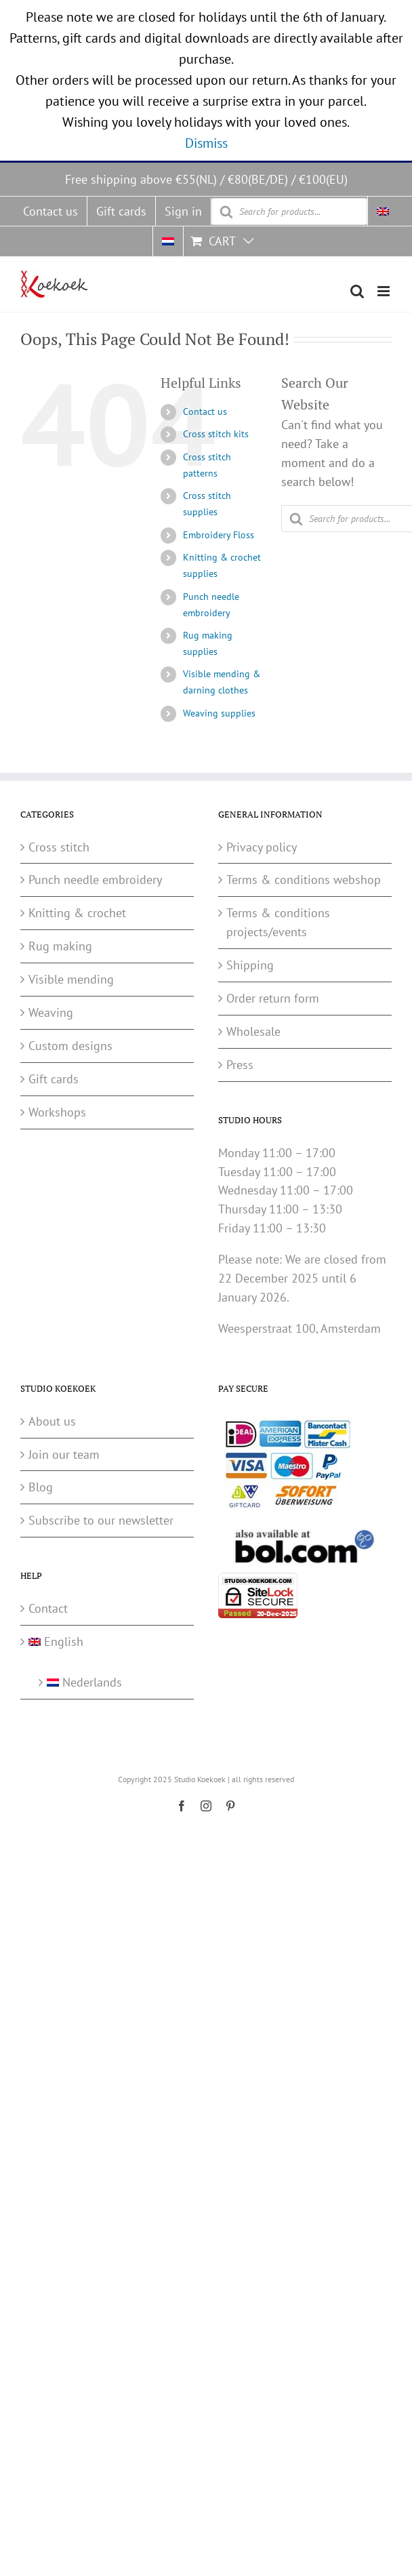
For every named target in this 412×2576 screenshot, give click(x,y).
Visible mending (71, 979)
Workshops (57, 1112)
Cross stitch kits (216, 434)
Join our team (64, 1454)
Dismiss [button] (206, 143)
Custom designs (70, 1045)
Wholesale (253, 1031)
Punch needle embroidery (95, 879)
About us (52, 1421)
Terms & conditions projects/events (278, 922)
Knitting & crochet (77, 913)
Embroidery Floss (218, 535)
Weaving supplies (219, 713)
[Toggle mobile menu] (384, 291)
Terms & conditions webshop (303, 879)
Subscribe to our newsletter (100, 1520)
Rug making (60, 946)
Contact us (205, 411)
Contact (48, 1608)
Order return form (272, 998)
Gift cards (53, 1079)
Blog (40, 1487)
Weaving (50, 1012)
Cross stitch (58, 847)
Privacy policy (261, 847)
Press (239, 1064)
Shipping (250, 965)
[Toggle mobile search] (357, 291)
